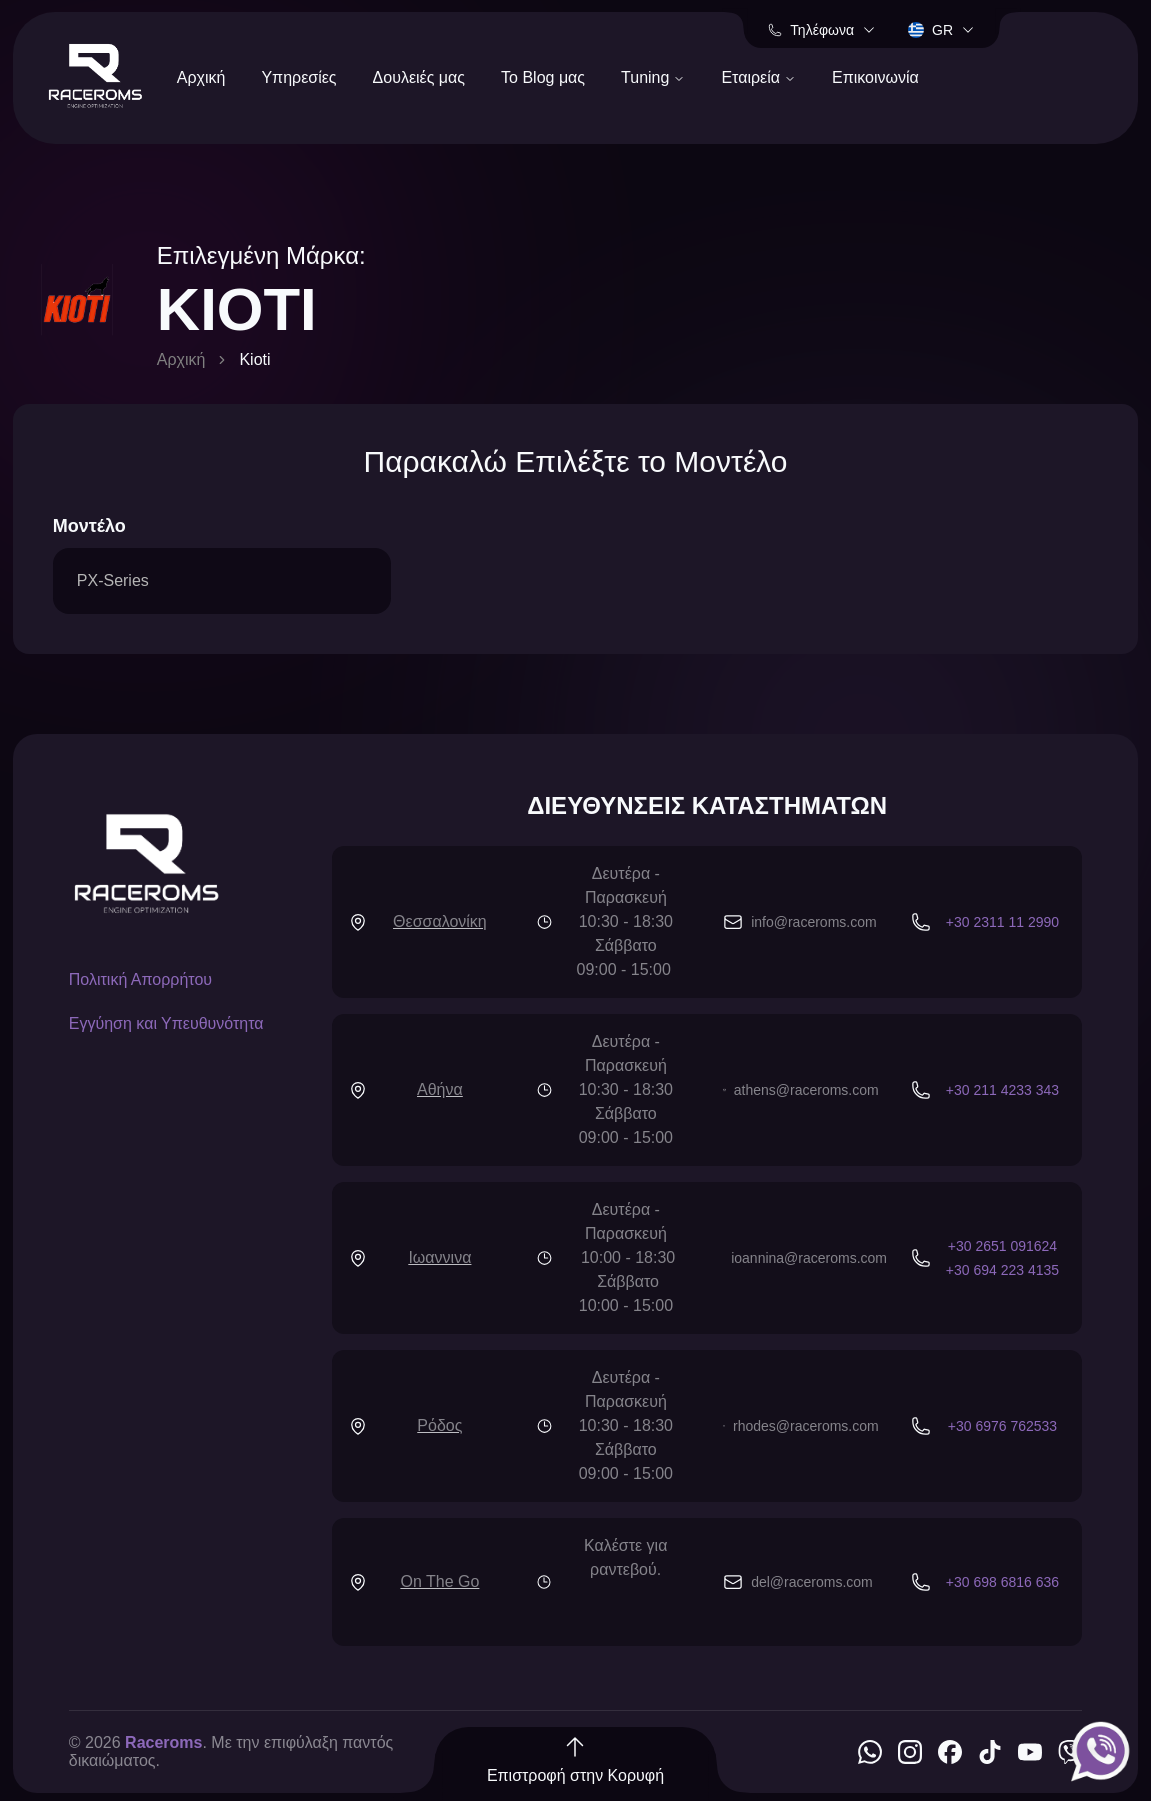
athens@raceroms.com (806, 1090)
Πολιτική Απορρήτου (140, 979)
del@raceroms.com (812, 1582)
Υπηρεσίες (298, 77)
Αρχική (201, 77)
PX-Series (113, 580)
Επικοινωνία (875, 77)
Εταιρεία (758, 77)
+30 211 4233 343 (1002, 1090)
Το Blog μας (543, 77)
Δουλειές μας (419, 77)
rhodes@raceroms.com (806, 1426)
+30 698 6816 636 (1002, 1582)
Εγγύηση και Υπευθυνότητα (166, 1023)
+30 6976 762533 (1002, 1426)
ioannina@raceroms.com (809, 1258)
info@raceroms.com (813, 922)
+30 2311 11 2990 (1002, 922)
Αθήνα (440, 1089)
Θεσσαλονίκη (440, 921)
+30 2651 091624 (1002, 1246)
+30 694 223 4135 (1002, 1270)
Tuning (653, 77)
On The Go (439, 1581)
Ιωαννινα (439, 1257)
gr (941, 30)
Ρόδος (439, 1425)
